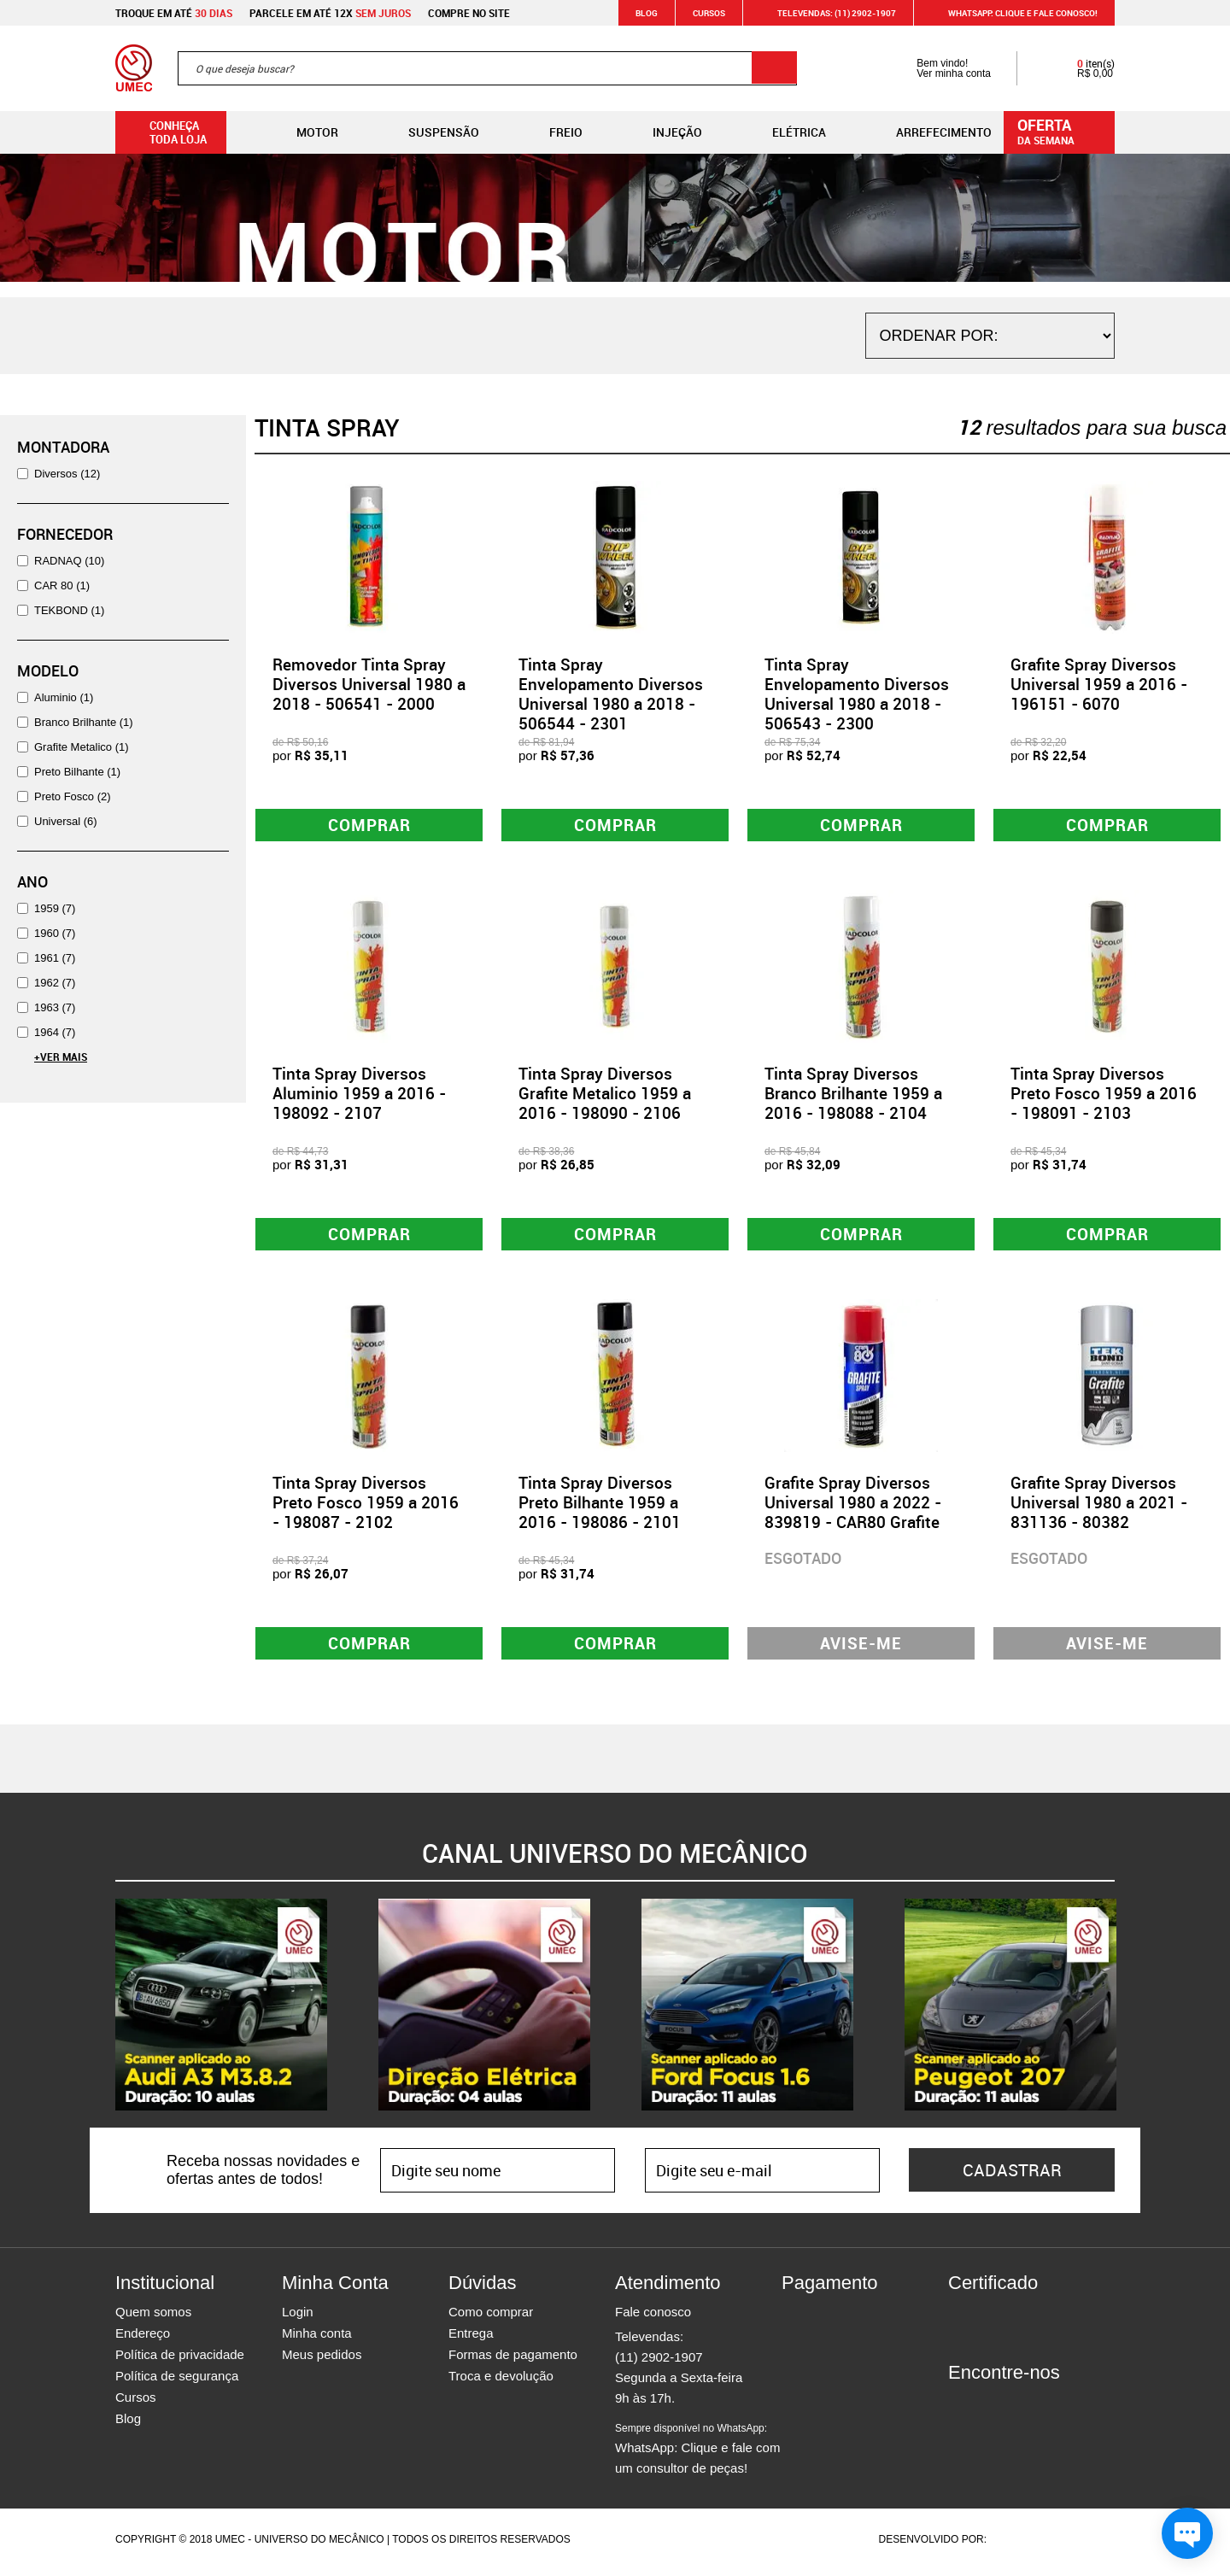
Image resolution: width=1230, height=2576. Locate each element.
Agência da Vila (1019, 2545)
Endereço (142, 2339)
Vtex (1082, 2545)
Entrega (471, 2339)
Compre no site (469, 13)
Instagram (991, 2409)
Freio (552, 132)
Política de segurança (176, 2381)
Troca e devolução (501, 2381)
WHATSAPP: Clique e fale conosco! (1013, 13)
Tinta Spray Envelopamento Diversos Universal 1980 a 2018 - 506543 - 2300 (856, 693)
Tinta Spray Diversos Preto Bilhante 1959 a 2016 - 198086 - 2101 (599, 1506)
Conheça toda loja (165, 132)
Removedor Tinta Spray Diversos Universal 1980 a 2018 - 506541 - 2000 (369, 684)
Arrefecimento (930, 132)
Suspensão (430, 132)
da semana (1061, 130)
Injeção (663, 132)
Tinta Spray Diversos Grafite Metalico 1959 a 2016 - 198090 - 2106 (604, 1095)
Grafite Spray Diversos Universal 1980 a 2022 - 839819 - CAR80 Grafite (852, 1506)
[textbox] (487, 68)
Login (297, 2317)
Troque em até (173, 13)
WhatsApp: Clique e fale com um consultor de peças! (697, 2454)
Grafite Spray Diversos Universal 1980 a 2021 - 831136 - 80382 (1098, 1506)
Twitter (1021, 2409)
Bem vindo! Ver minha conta (936, 68)
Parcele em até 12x (330, 13)
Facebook (961, 2409)
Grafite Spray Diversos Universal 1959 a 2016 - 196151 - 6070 (1098, 684)
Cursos (709, 13)
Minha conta (317, 2339)
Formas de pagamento (512, 2360)
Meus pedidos (321, 2360)
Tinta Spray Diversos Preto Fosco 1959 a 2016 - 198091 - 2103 (1103, 1095)
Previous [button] (102, 2010)
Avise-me (861, 1648)
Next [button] (1127, 2010)
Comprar (369, 825)
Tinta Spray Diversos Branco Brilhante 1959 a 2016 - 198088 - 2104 (853, 1095)
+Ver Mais (60, 1056)
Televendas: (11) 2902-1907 (826, 13)
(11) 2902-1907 (659, 2363)
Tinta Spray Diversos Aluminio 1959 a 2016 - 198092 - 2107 (359, 1095)
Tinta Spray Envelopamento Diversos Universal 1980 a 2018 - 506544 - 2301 (610, 693)
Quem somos (153, 2317)
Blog (647, 13)
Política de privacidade (179, 2360)
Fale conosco (653, 2317)
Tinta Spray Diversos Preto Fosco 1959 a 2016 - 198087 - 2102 (365, 1506)
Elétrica (785, 132)
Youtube (1050, 2409)
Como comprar (490, 2317)
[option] (221, 2011)
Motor (303, 132)
